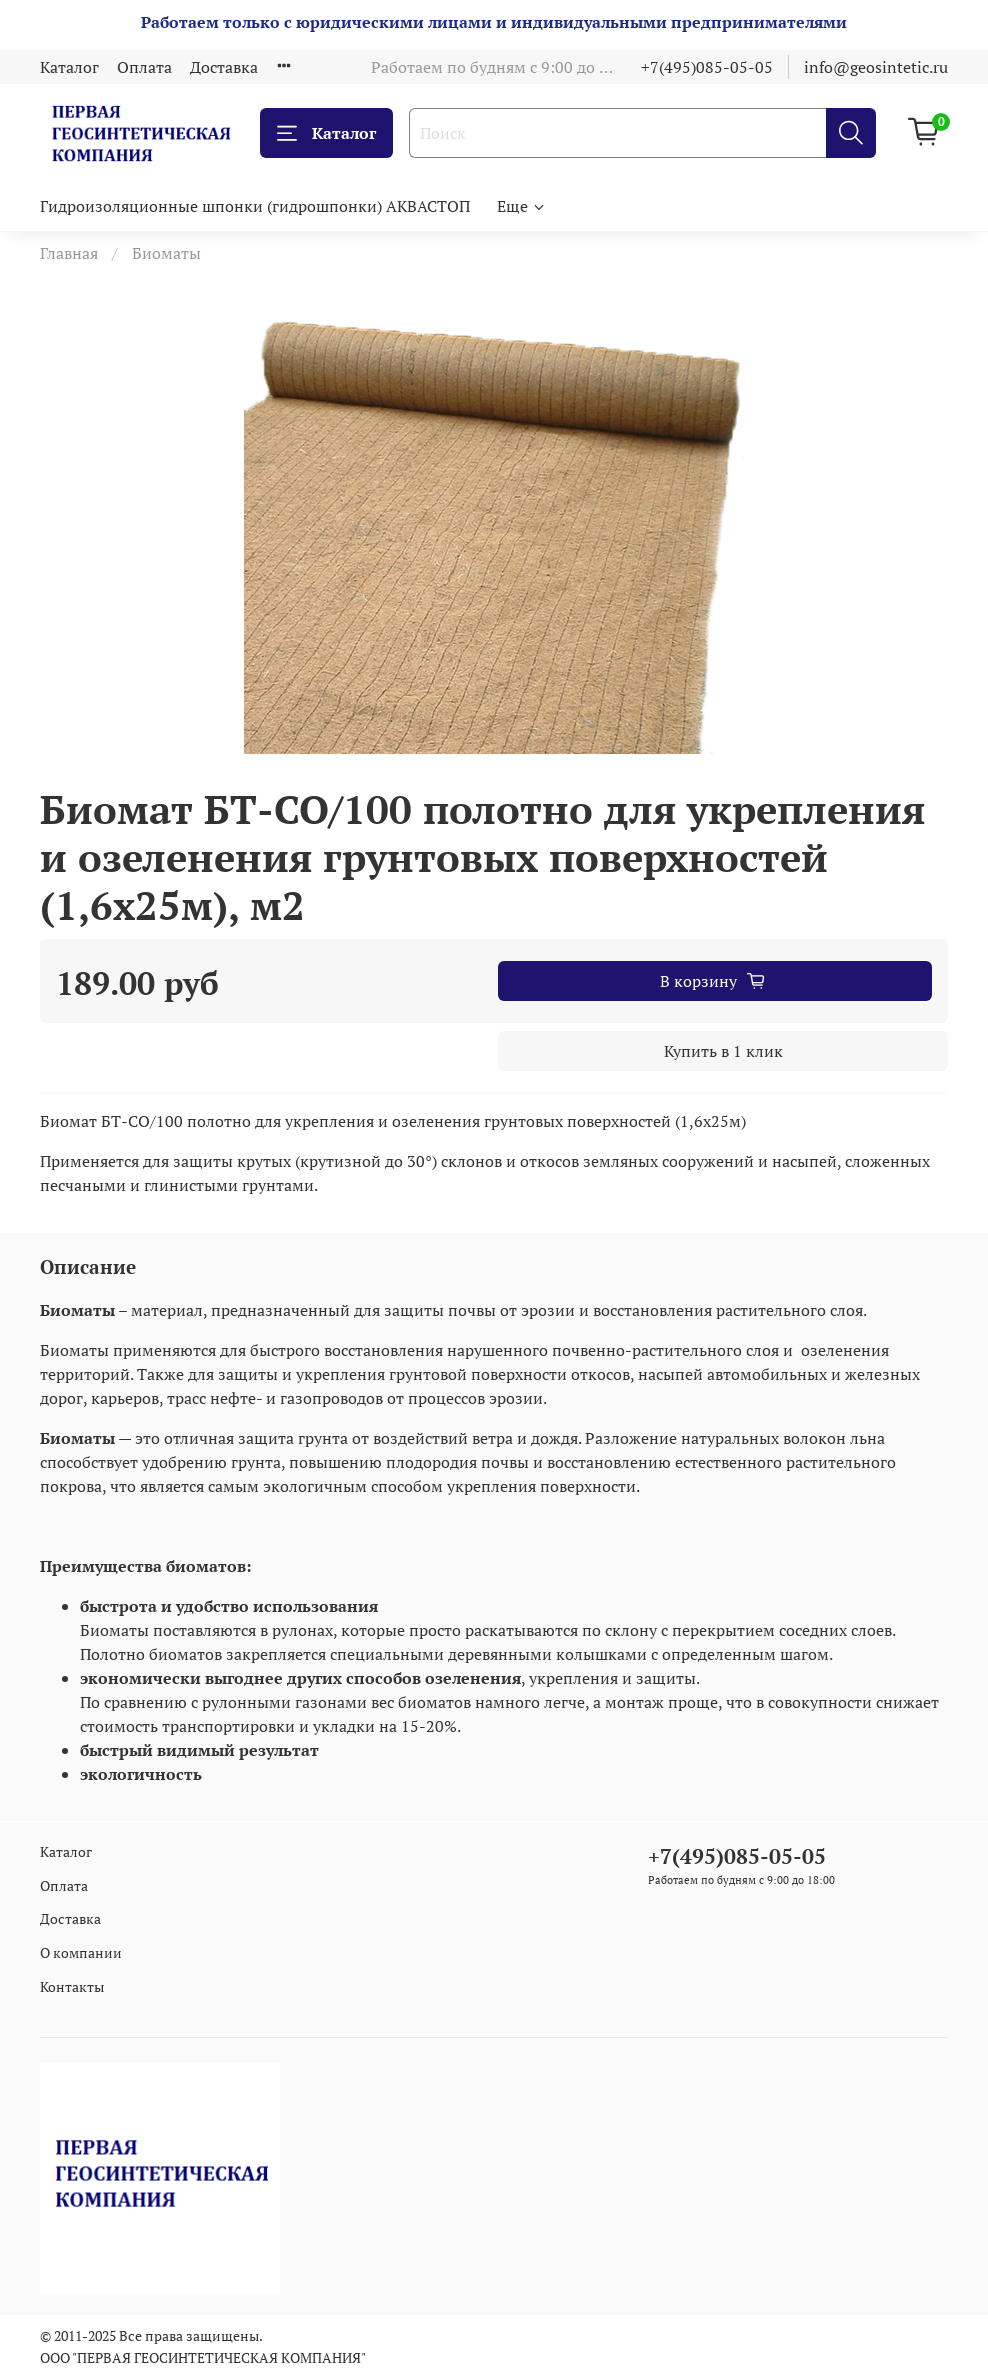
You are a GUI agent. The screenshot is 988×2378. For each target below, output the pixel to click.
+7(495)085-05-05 (707, 67)
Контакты (72, 1986)
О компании (81, 1952)
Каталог (69, 67)
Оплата (144, 67)
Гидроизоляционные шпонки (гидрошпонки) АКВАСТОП (255, 206)
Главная (69, 253)
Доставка (224, 67)
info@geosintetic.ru (876, 67)
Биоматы (166, 253)
